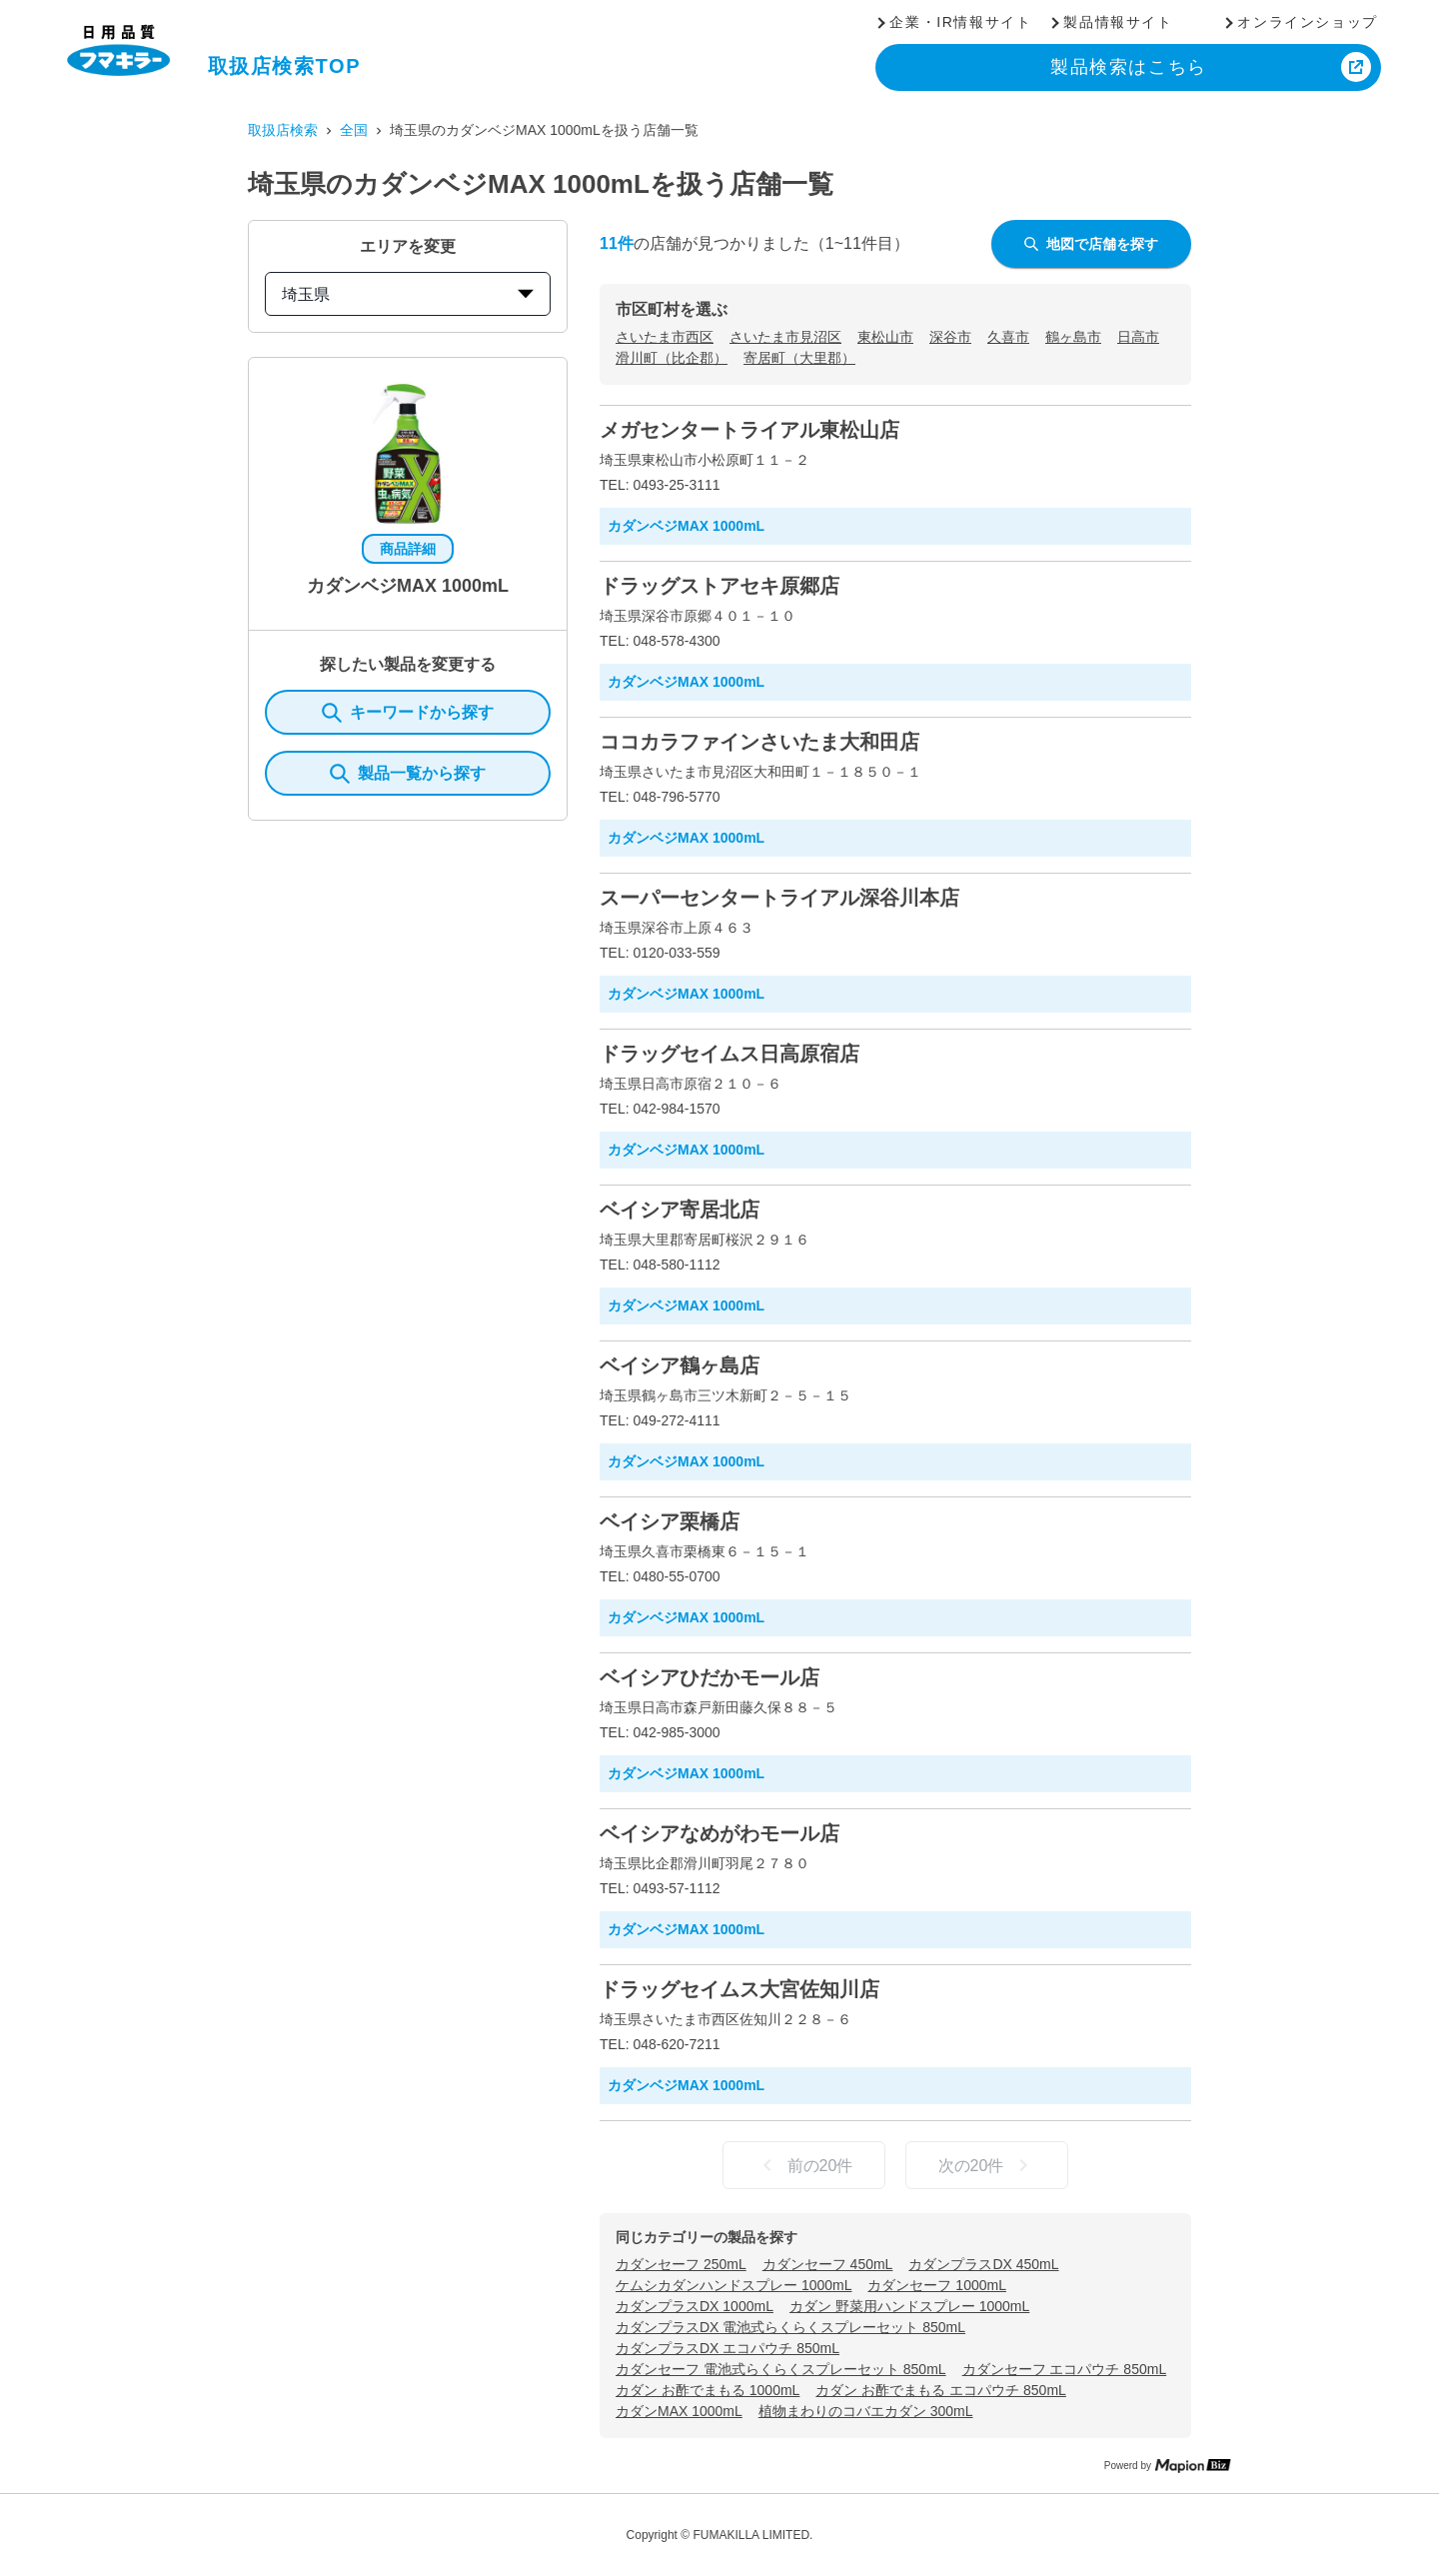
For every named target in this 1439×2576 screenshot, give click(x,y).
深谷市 (950, 337)
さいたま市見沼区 (785, 337)
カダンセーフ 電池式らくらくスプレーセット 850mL (781, 2369)
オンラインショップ (1307, 22)
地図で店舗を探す (1091, 244)
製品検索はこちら (1128, 67)
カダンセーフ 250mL (681, 2264)
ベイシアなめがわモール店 (719, 1833)
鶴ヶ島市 (1073, 337)
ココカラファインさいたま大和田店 (759, 742)
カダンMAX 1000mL (679, 2411)
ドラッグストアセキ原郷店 (719, 586)
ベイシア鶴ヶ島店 (679, 1365)
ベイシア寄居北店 (679, 1210)
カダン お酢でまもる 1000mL (707, 2390)
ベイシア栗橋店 (669, 1521)
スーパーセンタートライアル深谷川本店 (779, 898)
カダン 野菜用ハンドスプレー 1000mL (909, 2306)
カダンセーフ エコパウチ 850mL (1064, 2369)
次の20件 (987, 2165)
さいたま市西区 (665, 337)
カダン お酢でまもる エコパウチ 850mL (940, 2390)
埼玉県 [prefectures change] (408, 294)
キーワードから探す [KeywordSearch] (408, 713)
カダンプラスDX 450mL (983, 2264)
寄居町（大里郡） (799, 358)
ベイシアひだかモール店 (709, 1677)
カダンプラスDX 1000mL (694, 2306)
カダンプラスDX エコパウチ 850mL (727, 2348)
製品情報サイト (1117, 22)
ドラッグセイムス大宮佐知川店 (739, 1989)
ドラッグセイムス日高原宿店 (729, 1054)
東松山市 (885, 337)
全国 (354, 130)
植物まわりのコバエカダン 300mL (865, 2411)
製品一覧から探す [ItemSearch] (408, 774)
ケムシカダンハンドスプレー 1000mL (733, 2285)
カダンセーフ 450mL (827, 2264)
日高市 (1138, 337)
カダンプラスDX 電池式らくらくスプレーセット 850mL (790, 2327)
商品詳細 (408, 549)
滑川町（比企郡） (671, 358)
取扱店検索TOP (285, 66)
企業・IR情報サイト (960, 22)
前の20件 (804, 2165)
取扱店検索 (283, 130)
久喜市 (1008, 337)
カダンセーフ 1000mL (936, 2285)
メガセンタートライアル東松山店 (749, 430)
